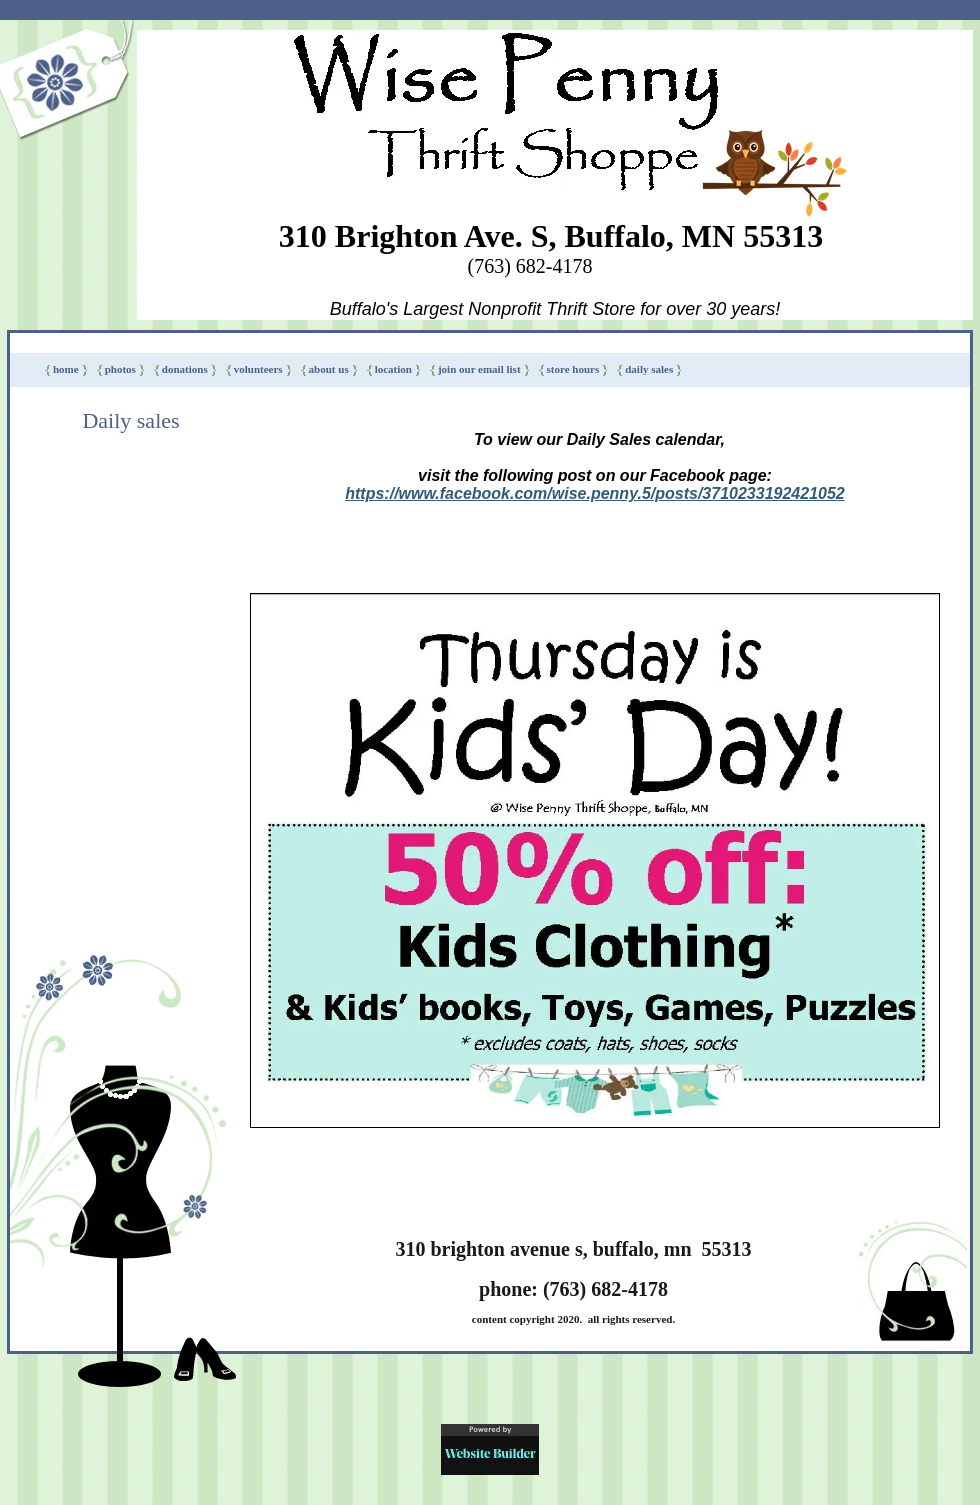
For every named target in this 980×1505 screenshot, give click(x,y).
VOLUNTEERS (258, 369)
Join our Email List (479, 369)
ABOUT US (329, 369)
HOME (66, 369)
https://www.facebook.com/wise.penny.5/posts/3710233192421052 (594, 493)
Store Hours (573, 369)
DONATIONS (185, 369)
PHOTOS (120, 369)
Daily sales (649, 369)
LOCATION (393, 369)
